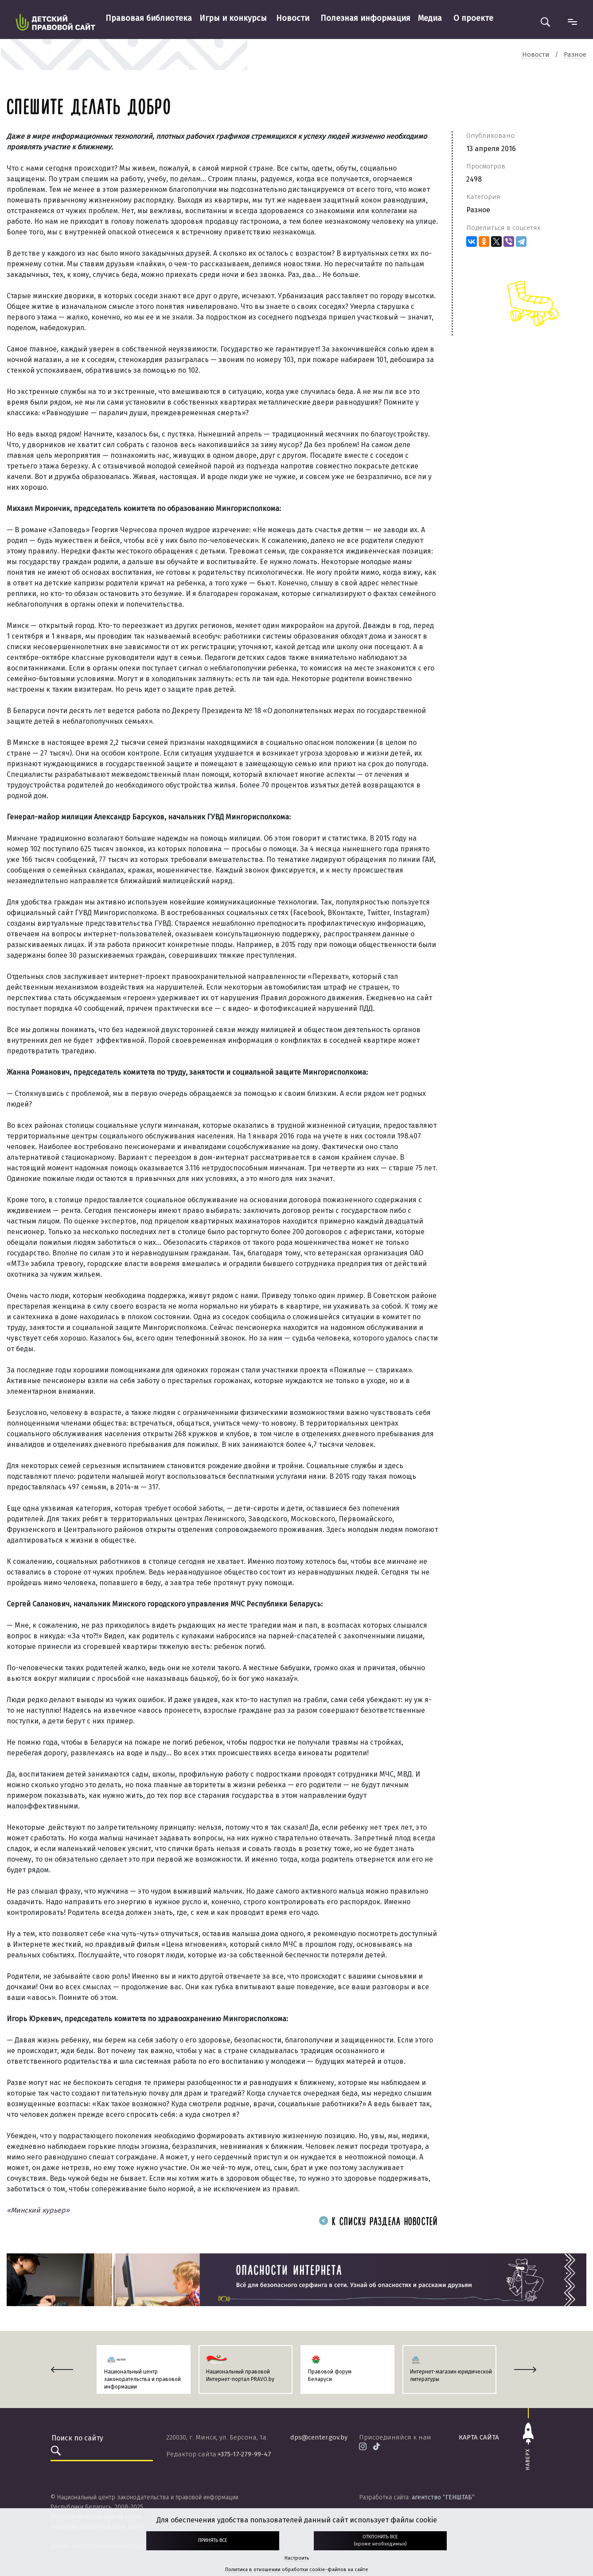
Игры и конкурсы (233, 18)
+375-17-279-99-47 (244, 2454)
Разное (478, 210)
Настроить (297, 2558)
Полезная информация (365, 18)
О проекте (473, 18)
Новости (292, 18)
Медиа (430, 18)
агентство (443, 2497)
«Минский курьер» (38, 2210)
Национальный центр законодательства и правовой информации (142, 2379)
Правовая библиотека (148, 18)
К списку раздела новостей (378, 2222)
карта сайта (479, 2437)
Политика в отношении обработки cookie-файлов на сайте (296, 2569)
